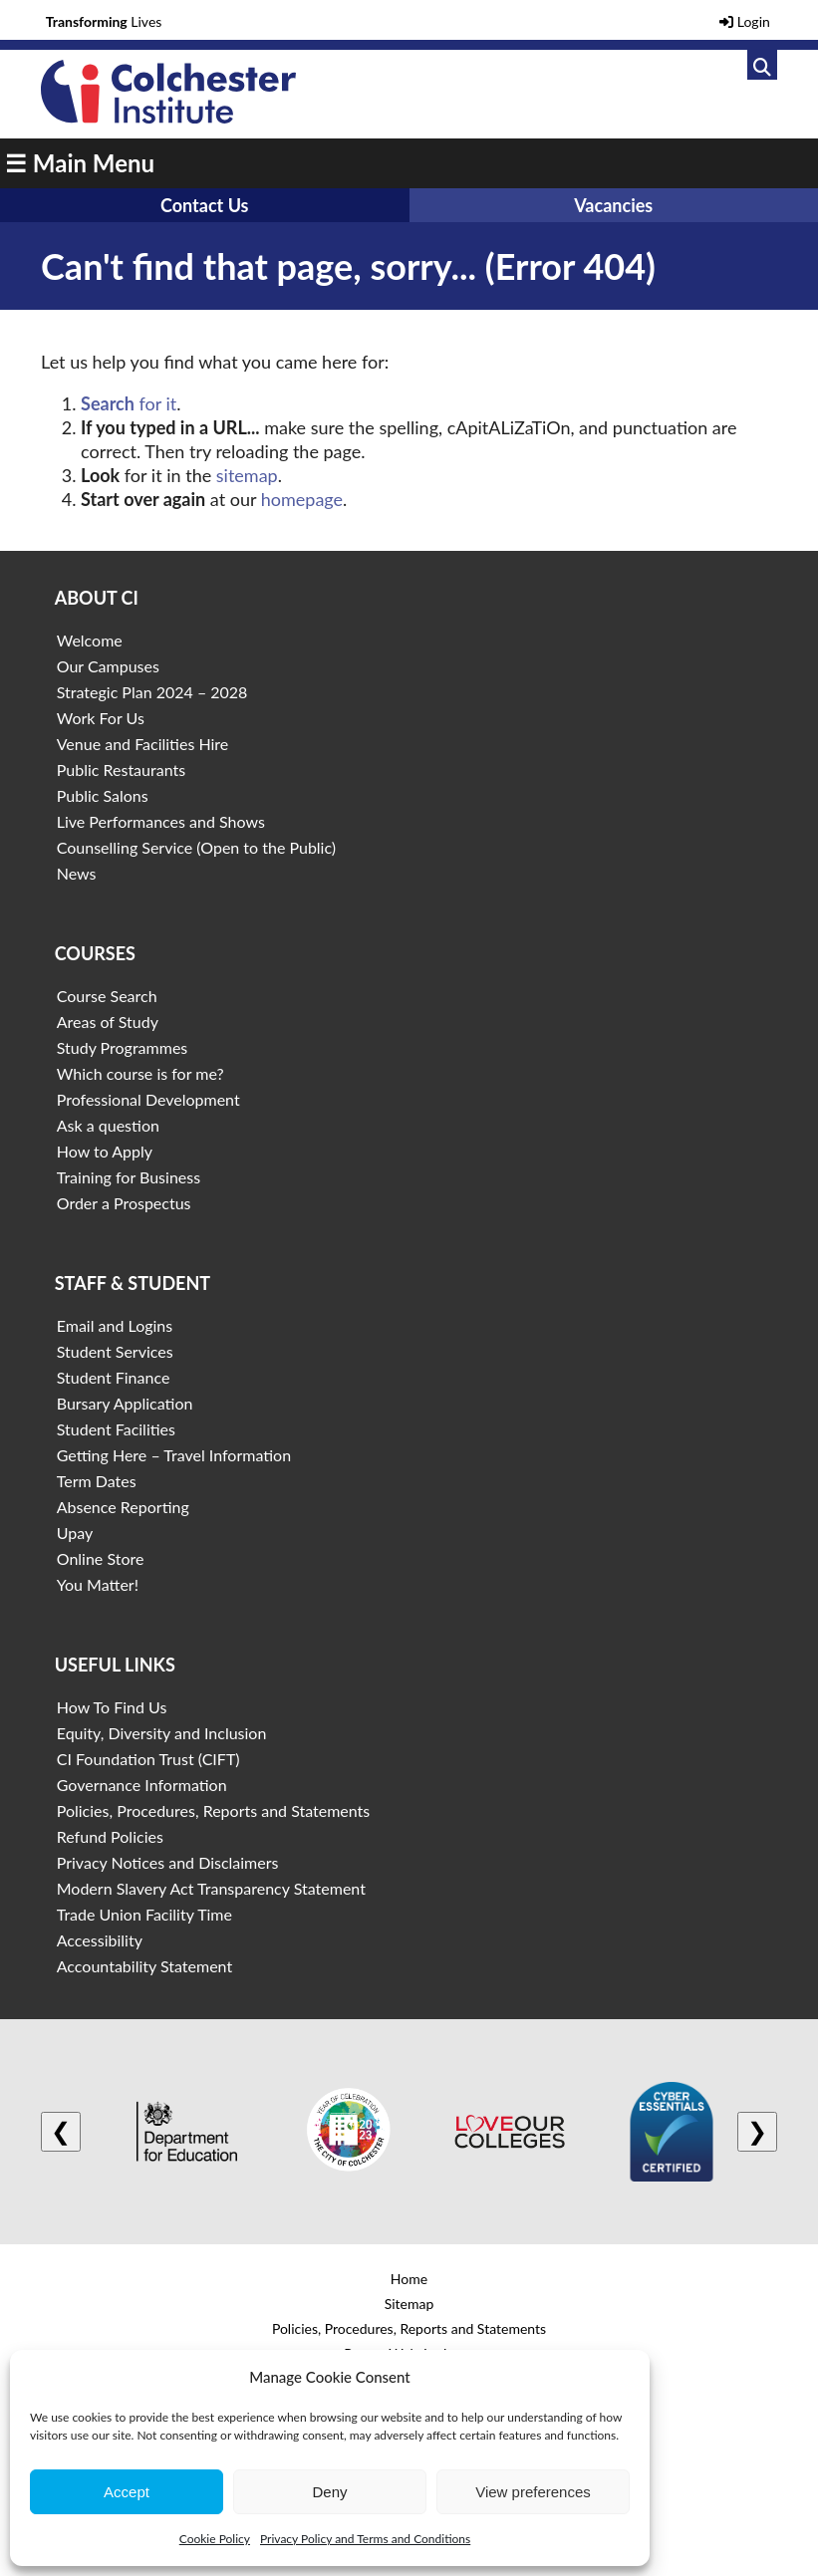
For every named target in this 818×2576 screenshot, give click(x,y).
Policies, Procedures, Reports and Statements (214, 1810)
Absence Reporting (123, 1506)
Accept (126, 2491)
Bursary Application (125, 1403)
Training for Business (128, 1176)
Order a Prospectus (124, 1202)
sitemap (247, 475)
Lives (104, 21)
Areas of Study (107, 1021)
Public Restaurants (121, 769)
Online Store (100, 1558)
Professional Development (148, 1099)
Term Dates (96, 1480)
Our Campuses (108, 665)
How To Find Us (112, 1706)
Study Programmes (122, 1047)
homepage (302, 499)
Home (409, 2278)
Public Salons (102, 795)
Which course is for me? (140, 1073)
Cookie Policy (214, 2538)
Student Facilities (116, 1428)
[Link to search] (762, 65)
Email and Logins (114, 1325)
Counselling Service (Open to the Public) (196, 847)
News (77, 873)
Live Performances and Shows (161, 821)
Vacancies (613, 205)
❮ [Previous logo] (61, 2131)
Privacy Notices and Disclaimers (168, 1862)
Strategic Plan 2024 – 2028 (152, 691)
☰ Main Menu (79, 162)
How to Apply (104, 1151)
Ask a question (108, 1125)
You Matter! (97, 1584)
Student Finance (113, 1377)
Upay (75, 1532)
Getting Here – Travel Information (174, 1454)
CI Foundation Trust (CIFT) (148, 1758)
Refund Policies (110, 1836)
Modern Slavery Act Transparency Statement (211, 1888)
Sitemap (409, 2303)
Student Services (115, 1351)
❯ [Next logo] (757, 2131)
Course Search (107, 995)
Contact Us (204, 205)
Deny (329, 2491)
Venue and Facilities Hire (143, 743)
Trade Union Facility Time (144, 1914)
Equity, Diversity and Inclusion (162, 1732)
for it (128, 403)
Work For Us (100, 717)
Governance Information (142, 1784)
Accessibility (99, 1940)
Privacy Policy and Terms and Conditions (365, 2538)
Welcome (90, 640)
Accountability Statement (144, 1965)
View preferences (533, 2491)
